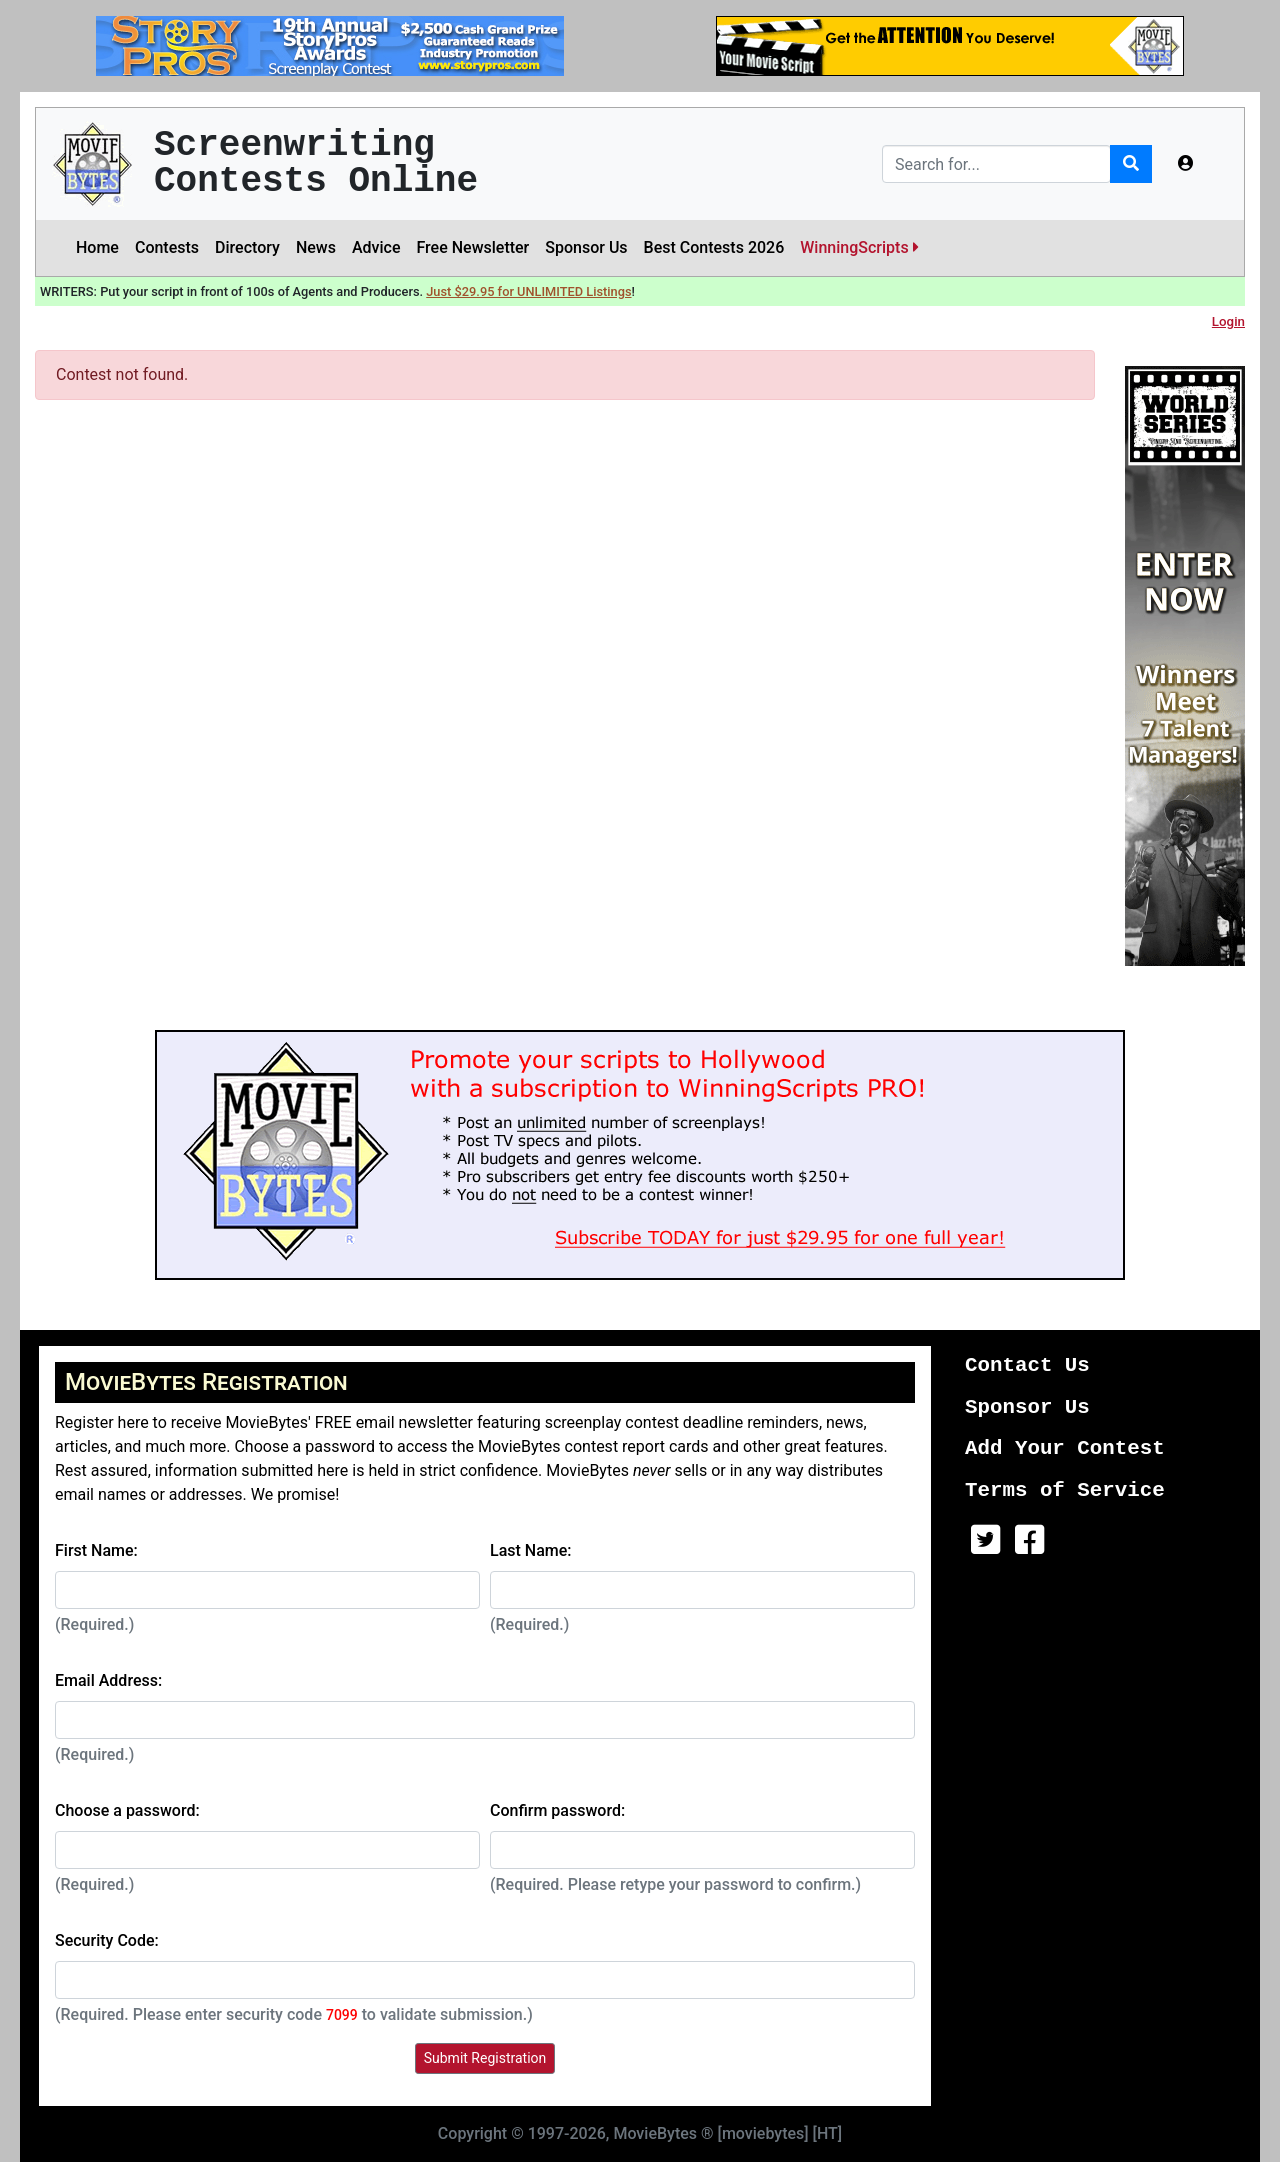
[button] (1186, 164)
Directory (247, 247)
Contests (167, 247)
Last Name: (531, 1550)
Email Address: (108, 1680)
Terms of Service (1065, 1490)
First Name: (96, 1550)
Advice (376, 247)
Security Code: (107, 1940)
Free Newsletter (472, 247)
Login (1228, 321)
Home (97, 247)
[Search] (996, 164)
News (316, 247)
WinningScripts (859, 247)
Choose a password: (127, 1810)
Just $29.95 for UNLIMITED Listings (528, 291)
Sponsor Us (586, 247)
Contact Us (1027, 1365)
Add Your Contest (1065, 1448)
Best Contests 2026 (714, 247)
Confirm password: (557, 1810)
